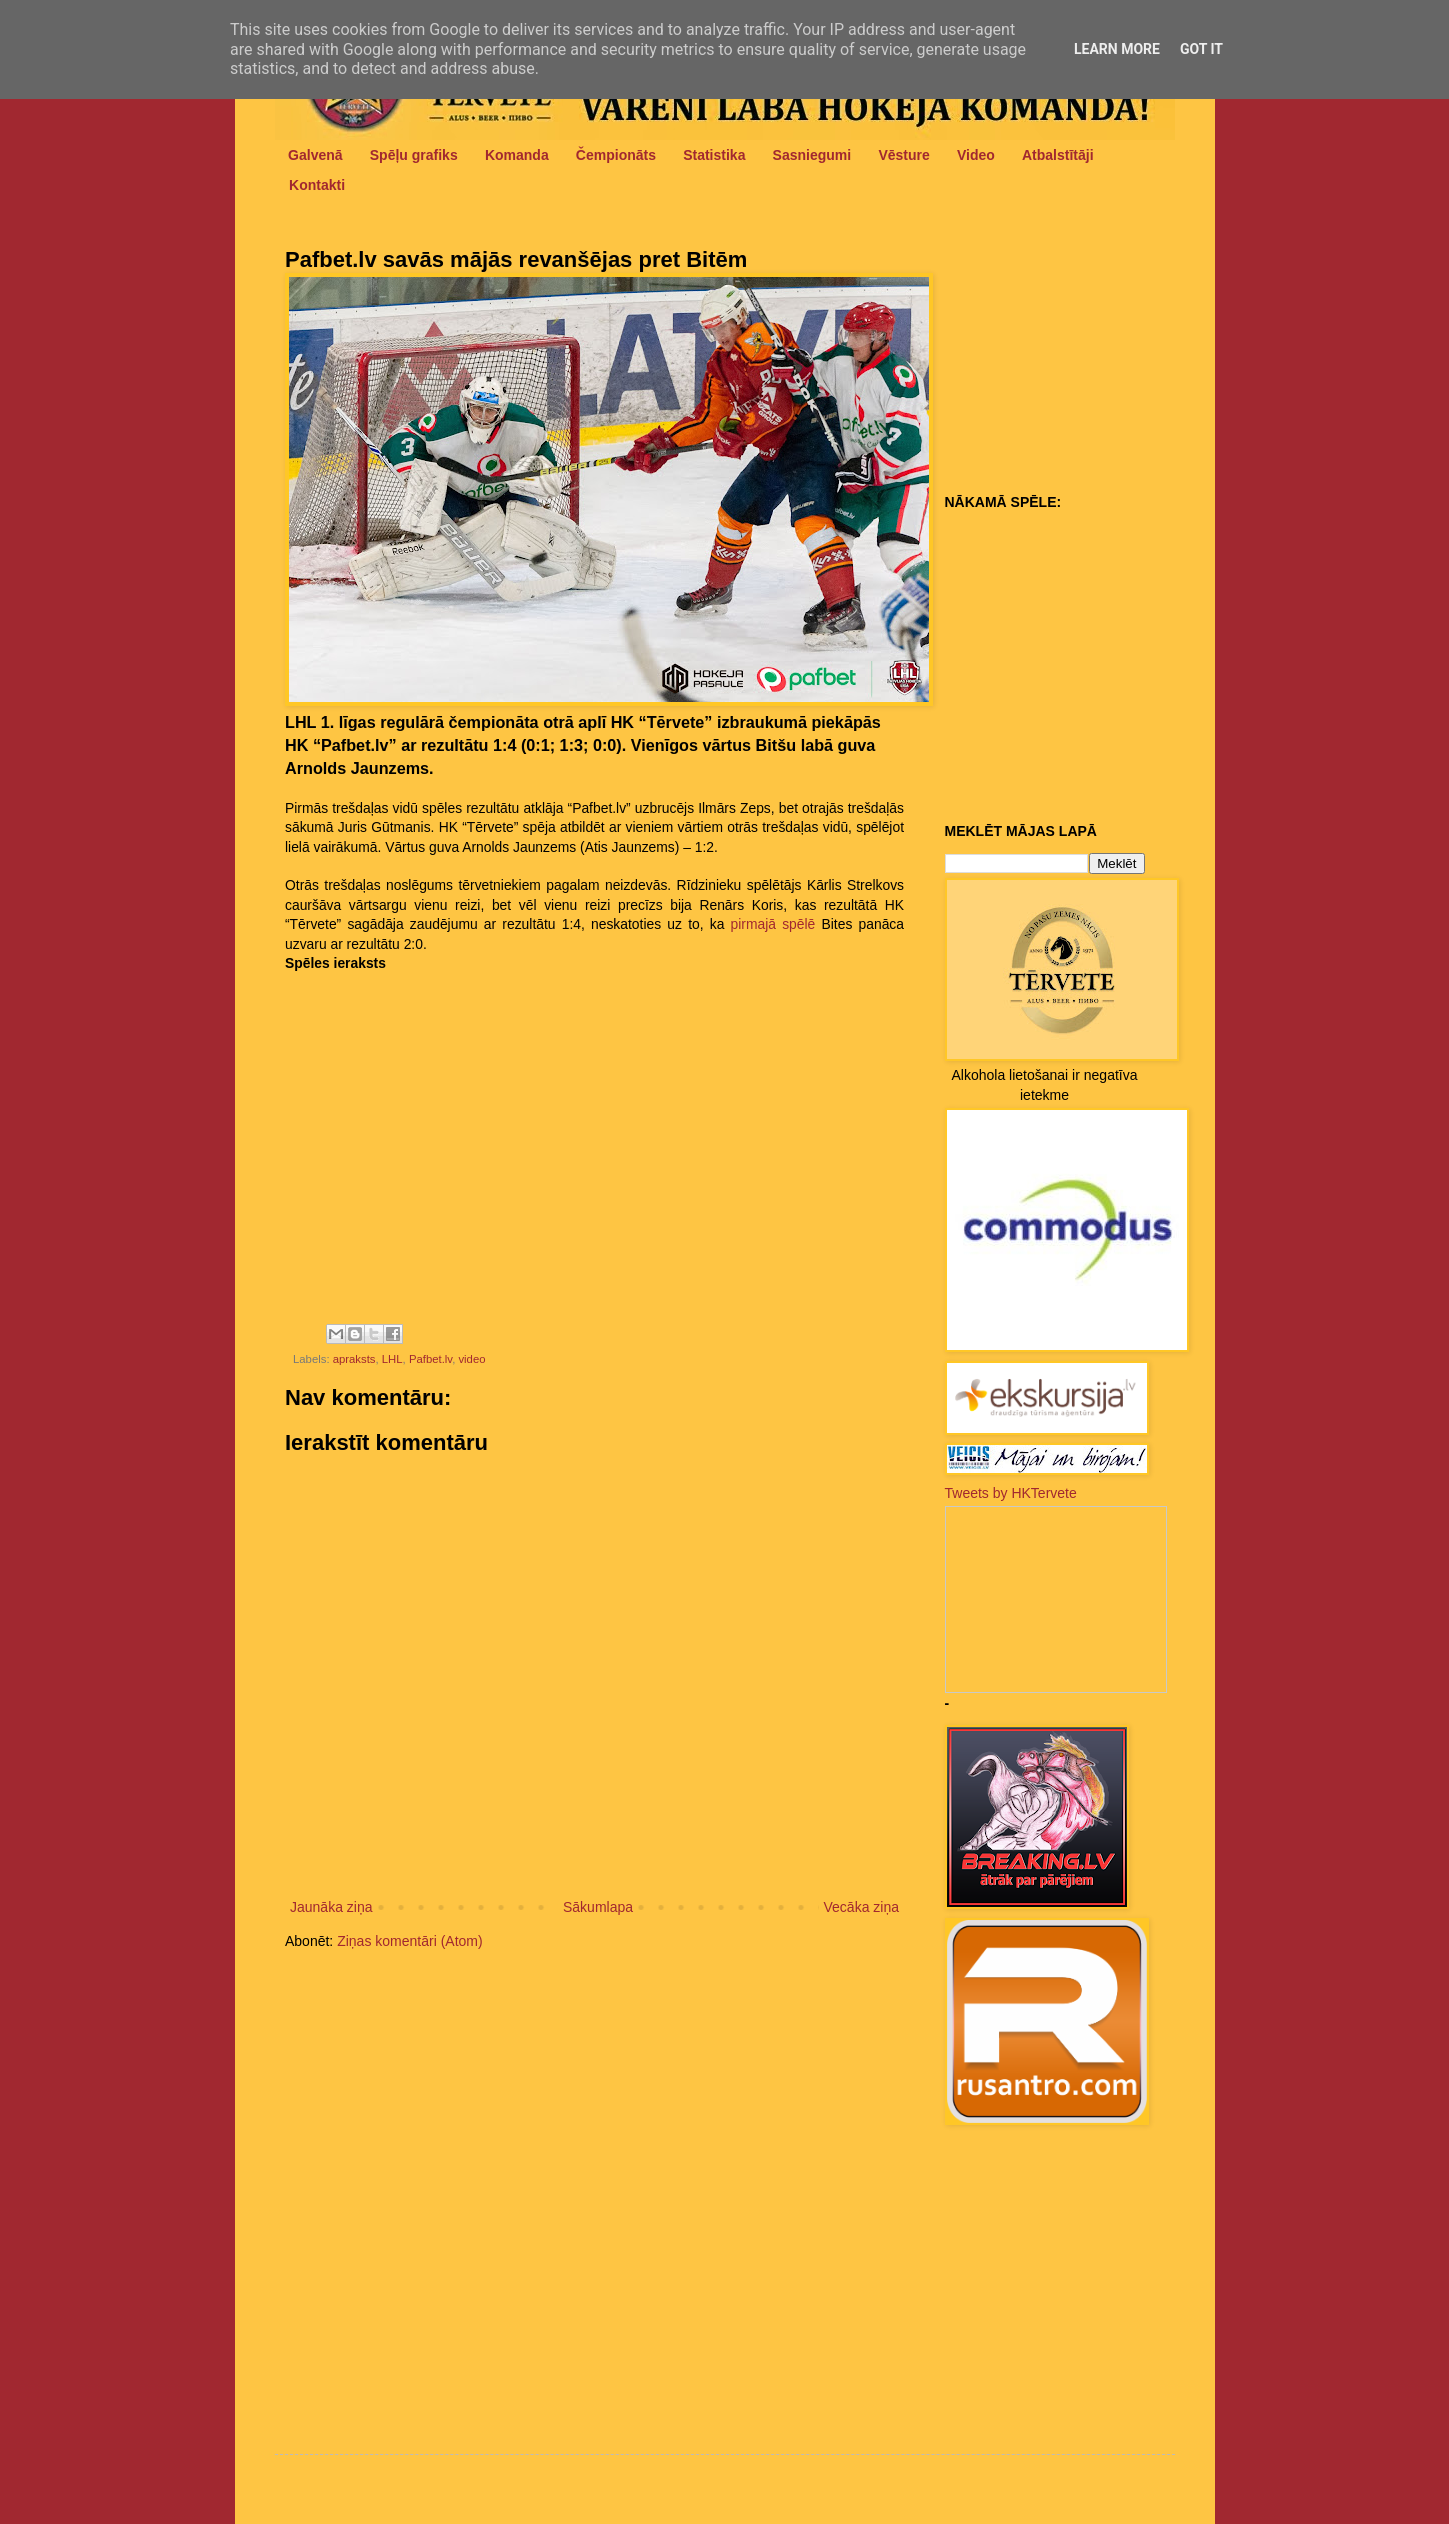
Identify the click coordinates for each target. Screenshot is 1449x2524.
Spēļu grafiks (414, 155)
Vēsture (903, 155)
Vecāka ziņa (862, 1907)
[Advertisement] (1070, 361)
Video (976, 155)
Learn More (1117, 49)
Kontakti (317, 185)
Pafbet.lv (430, 1359)
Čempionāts (616, 155)
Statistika (714, 155)
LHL (392, 1359)
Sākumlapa (598, 1907)
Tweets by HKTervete (1011, 1493)
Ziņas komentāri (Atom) (409, 1941)
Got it (1201, 49)
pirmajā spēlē (773, 924)
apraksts (354, 1359)
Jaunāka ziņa (331, 1907)
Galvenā (315, 155)
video (471, 1359)
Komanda (517, 155)
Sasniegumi (812, 155)
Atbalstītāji (1058, 155)
